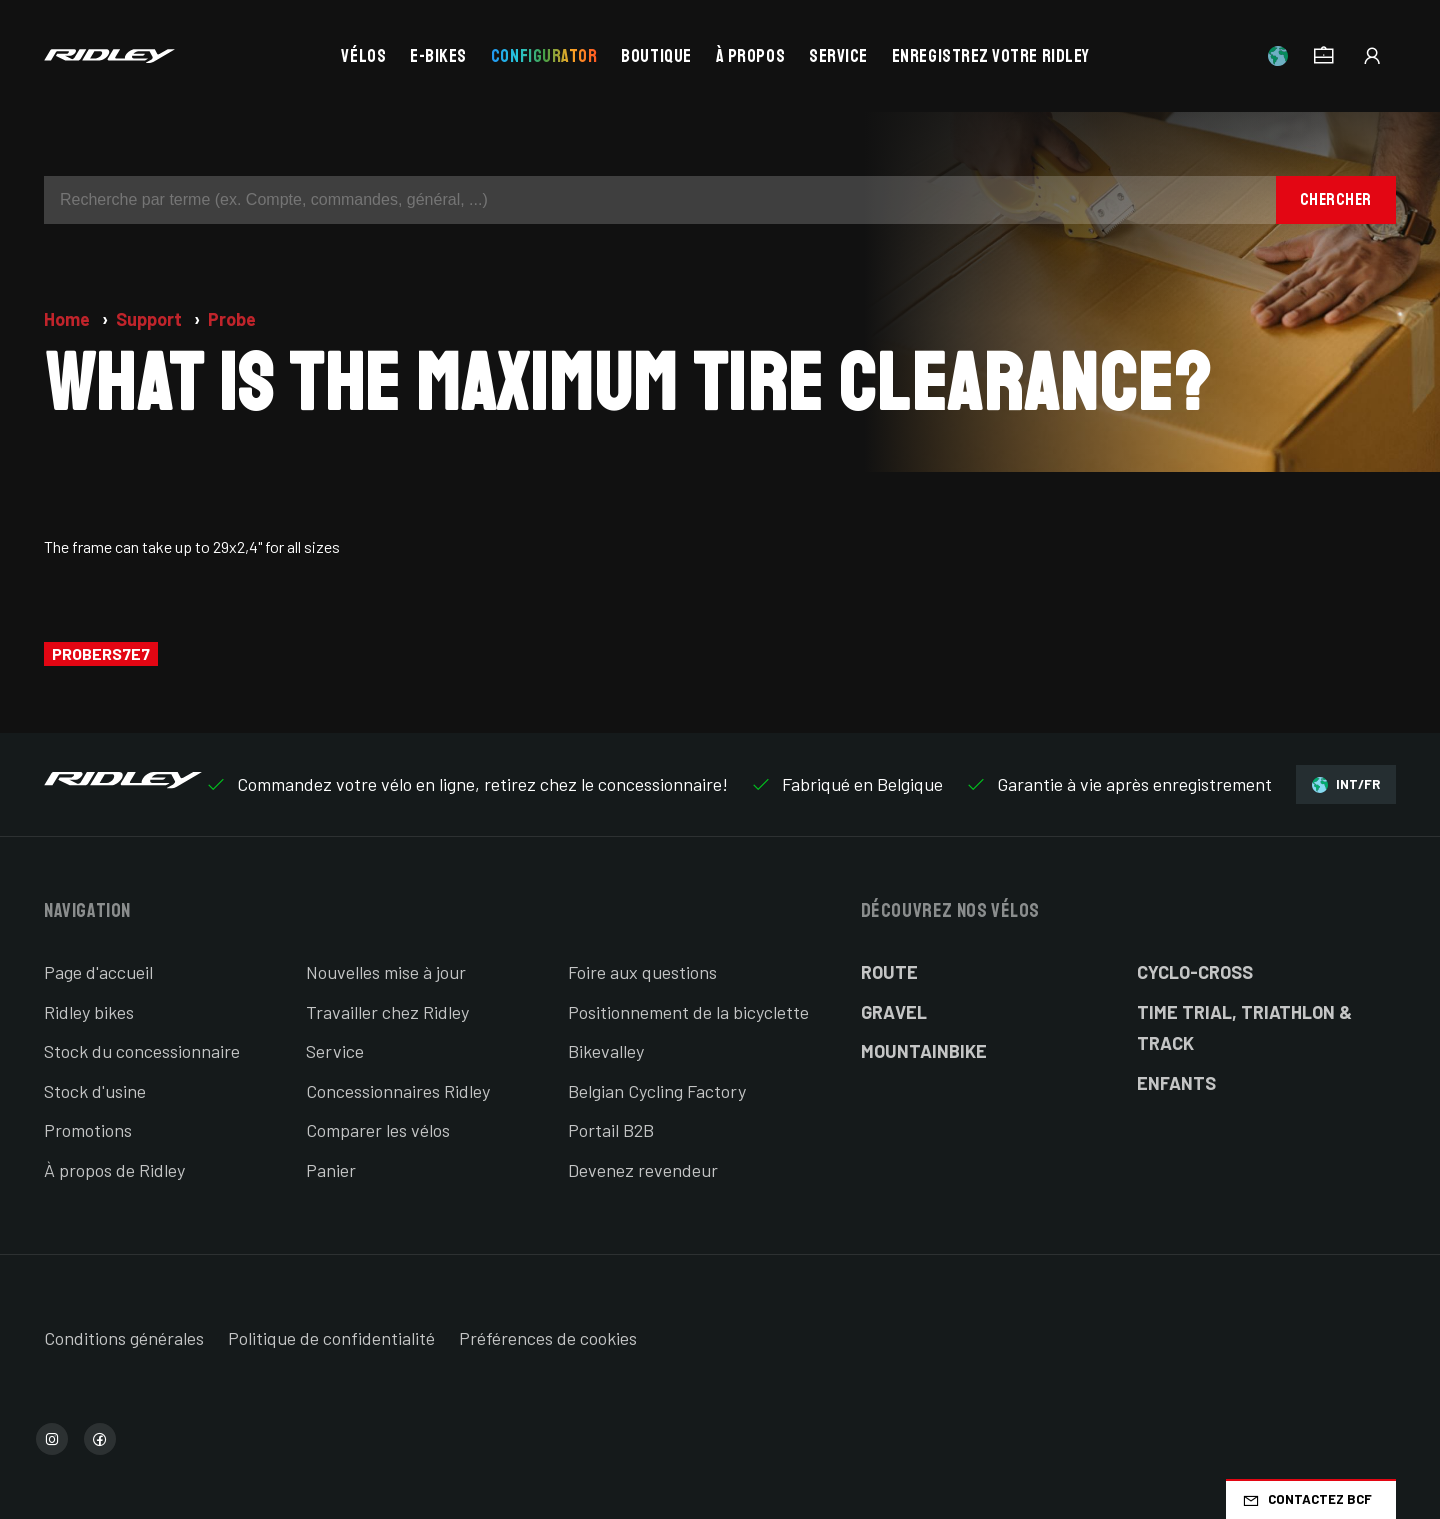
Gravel (894, 1012)
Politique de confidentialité (331, 1338)
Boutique (656, 56)
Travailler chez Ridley (387, 1012)
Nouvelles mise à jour (386, 972)
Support (151, 319)
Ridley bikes (89, 1012)
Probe (232, 319)
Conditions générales (124, 1338)
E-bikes (438, 56)
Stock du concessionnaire (142, 1051)
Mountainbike (924, 1051)
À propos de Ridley (114, 1170)
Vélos (363, 56)
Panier (331, 1170)
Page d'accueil (98, 972)
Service (838, 56)
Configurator (544, 56)
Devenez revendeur (643, 1170)
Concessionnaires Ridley (398, 1091)
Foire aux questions (642, 972)
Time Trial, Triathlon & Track (1244, 1028)
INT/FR (1346, 784)
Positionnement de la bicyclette (688, 1012)
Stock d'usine (95, 1091)
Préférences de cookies (548, 1338)
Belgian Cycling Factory (657, 1091)
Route (889, 972)
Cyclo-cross (1195, 972)
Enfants (1176, 1083)
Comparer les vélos (378, 1130)
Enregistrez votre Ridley (991, 56)
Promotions (88, 1130)
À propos (750, 56)
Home (69, 319)
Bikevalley (606, 1051)
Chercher (1336, 199)
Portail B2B (611, 1130)
